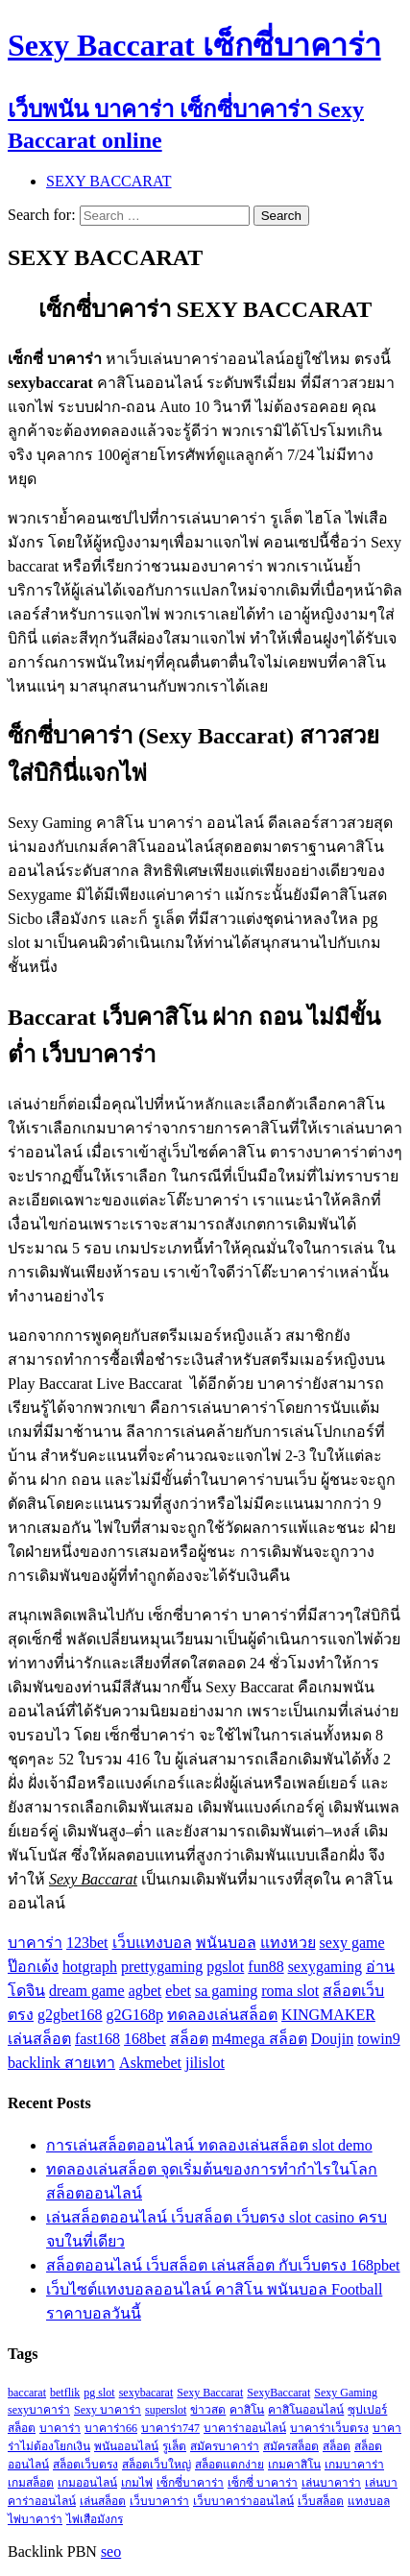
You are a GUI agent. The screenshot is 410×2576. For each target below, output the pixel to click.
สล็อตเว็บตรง (85, 2464)
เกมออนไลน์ (87, 2483)
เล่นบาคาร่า (331, 2483)
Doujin (332, 2038)
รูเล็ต (174, 2446)
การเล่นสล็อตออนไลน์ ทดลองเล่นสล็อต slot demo (209, 2145)
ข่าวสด (208, 2410)
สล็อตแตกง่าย (229, 2464)
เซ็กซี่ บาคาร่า (263, 2483)
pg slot (99, 2392)
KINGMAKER (328, 2014)
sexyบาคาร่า (39, 2410)
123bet (87, 1942)
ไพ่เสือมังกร (94, 2519)
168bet (145, 2038)
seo (111, 2551)
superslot (165, 2410)
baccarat (27, 2392)
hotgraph (89, 1966)
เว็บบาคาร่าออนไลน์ (243, 2501)
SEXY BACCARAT (109, 181)
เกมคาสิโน (294, 2464)
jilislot (205, 2062)
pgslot (225, 1966)
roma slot (290, 1990)
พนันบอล (226, 1942)
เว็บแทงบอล (152, 1942)
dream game (87, 1990)
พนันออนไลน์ (126, 2446)
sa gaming (226, 1990)
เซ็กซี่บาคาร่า (190, 2483)
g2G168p (135, 2014)
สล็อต (189, 2038)
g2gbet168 (70, 2014)
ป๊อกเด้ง (33, 1966)
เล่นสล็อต (39, 2038)
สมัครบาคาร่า (224, 2446)
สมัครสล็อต (291, 2446)
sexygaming (325, 1966)
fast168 (97, 2038)
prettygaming (162, 1966)
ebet (178, 1990)
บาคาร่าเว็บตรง (329, 2428)
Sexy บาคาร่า (107, 2410)
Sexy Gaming (345, 2392)
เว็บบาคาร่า (159, 2501)
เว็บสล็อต (321, 2501)
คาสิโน (246, 2410)
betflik (65, 2392)
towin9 (378, 2038)
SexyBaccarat (278, 2392)
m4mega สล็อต (259, 2038)
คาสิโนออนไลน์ (306, 2410)
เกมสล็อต (31, 2483)
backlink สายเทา (61, 2062)
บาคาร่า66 (110, 2428)
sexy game (352, 1942)
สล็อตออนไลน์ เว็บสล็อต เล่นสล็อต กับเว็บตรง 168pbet (223, 2265)
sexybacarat (146, 2392)
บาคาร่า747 (170, 2428)
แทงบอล (369, 2501)
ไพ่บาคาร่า (35, 2519)
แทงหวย (288, 1942)
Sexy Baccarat (210, 2392)
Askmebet (150, 2062)
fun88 (265, 1966)
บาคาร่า (35, 1942)
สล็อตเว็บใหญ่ (156, 2464)
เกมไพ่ (137, 2483)
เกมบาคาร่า (354, 2464)
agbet (145, 1990)
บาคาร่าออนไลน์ (245, 2428)
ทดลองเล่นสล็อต (222, 2014)
